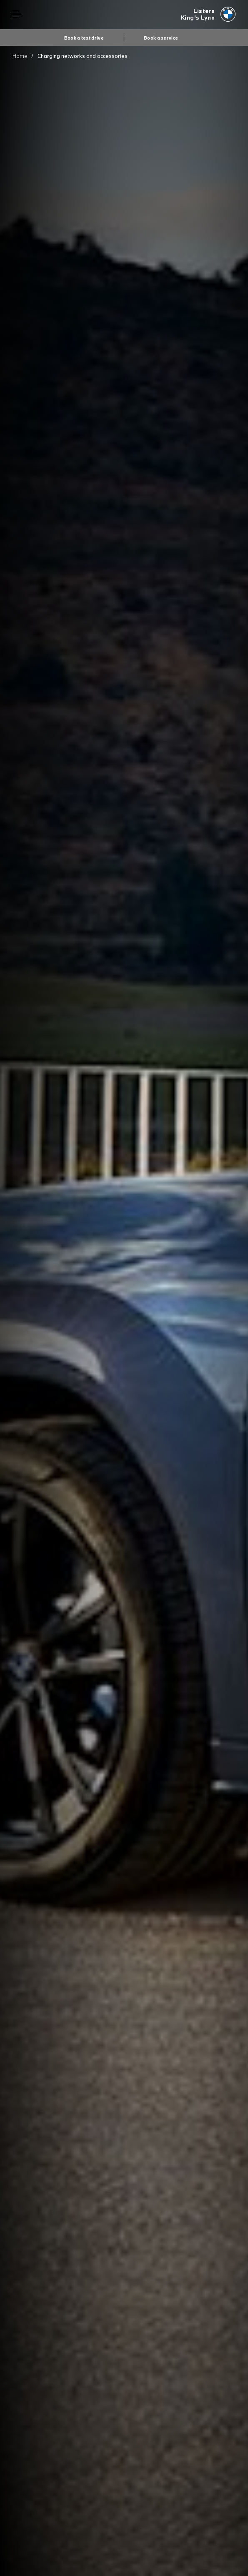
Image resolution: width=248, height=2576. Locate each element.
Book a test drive (84, 38)
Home (20, 56)
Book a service (161, 38)
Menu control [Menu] (17, 14)
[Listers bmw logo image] (208, 15)
